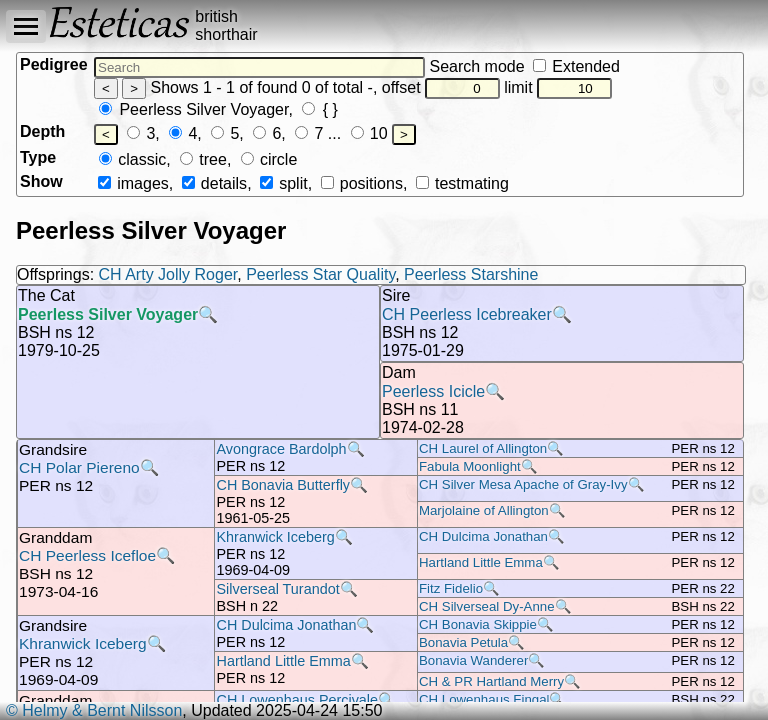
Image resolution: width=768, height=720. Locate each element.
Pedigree (54, 64)
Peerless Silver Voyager (193, 109)
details (214, 183)
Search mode (524, 66)
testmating (462, 183)
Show (41, 181)
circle (269, 159)
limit (558, 87)
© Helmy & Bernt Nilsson (94, 710)
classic (132, 159)
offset (441, 87)
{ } (320, 109)
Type (38, 157)
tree (203, 159)
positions (362, 183)
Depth (42, 131)
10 (369, 133)
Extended (576, 66)
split (284, 183)
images (133, 183)
